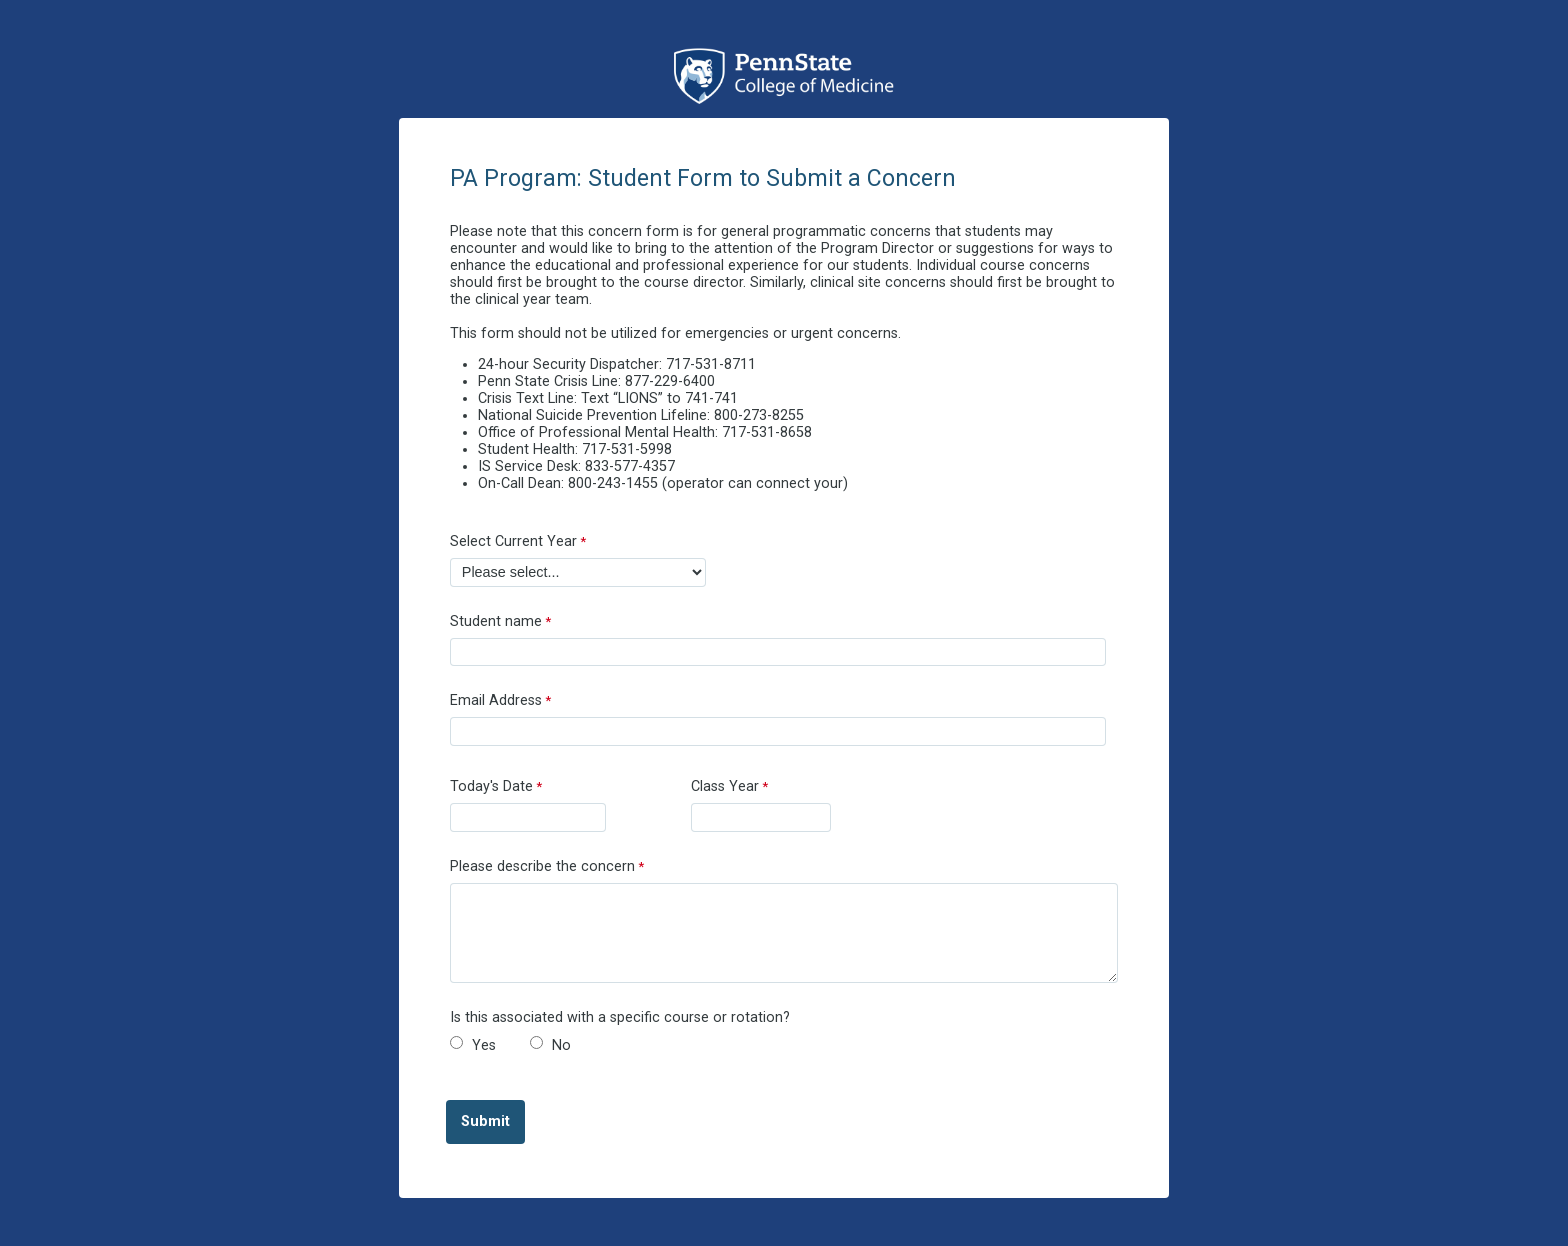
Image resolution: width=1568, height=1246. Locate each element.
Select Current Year (513, 541)
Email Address (496, 700)
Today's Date (491, 786)
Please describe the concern (542, 866)
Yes (484, 1045)
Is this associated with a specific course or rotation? (620, 1017)
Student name (496, 621)
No (561, 1045)
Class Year (725, 786)
